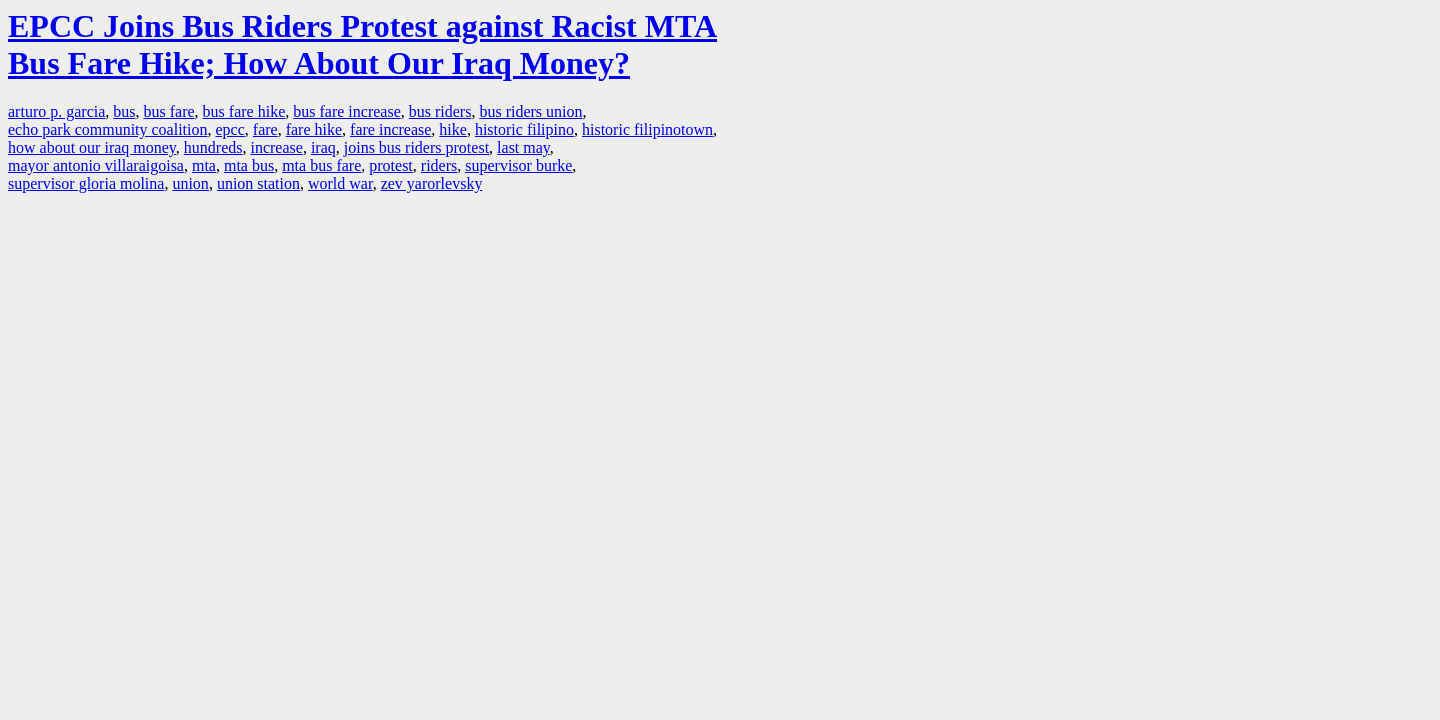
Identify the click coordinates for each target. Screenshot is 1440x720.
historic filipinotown (647, 129)
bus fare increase (347, 111)
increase (276, 147)
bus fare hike (244, 111)
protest (391, 165)
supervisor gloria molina (86, 183)
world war (340, 183)
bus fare (169, 111)
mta (204, 165)
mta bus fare (321, 165)
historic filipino (524, 129)
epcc (230, 129)
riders (439, 165)
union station (258, 183)
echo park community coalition (108, 129)
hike (453, 129)
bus (124, 111)
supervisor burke (518, 165)
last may (523, 147)
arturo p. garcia (56, 111)
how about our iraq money (92, 147)
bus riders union (530, 111)
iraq (323, 147)
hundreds (213, 147)
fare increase (390, 129)
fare (265, 129)
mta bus (249, 165)
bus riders (440, 111)
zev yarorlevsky (432, 183)
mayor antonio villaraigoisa (96, 165)
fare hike (314, 129)
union (190, 183)
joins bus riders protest (416, 147)
